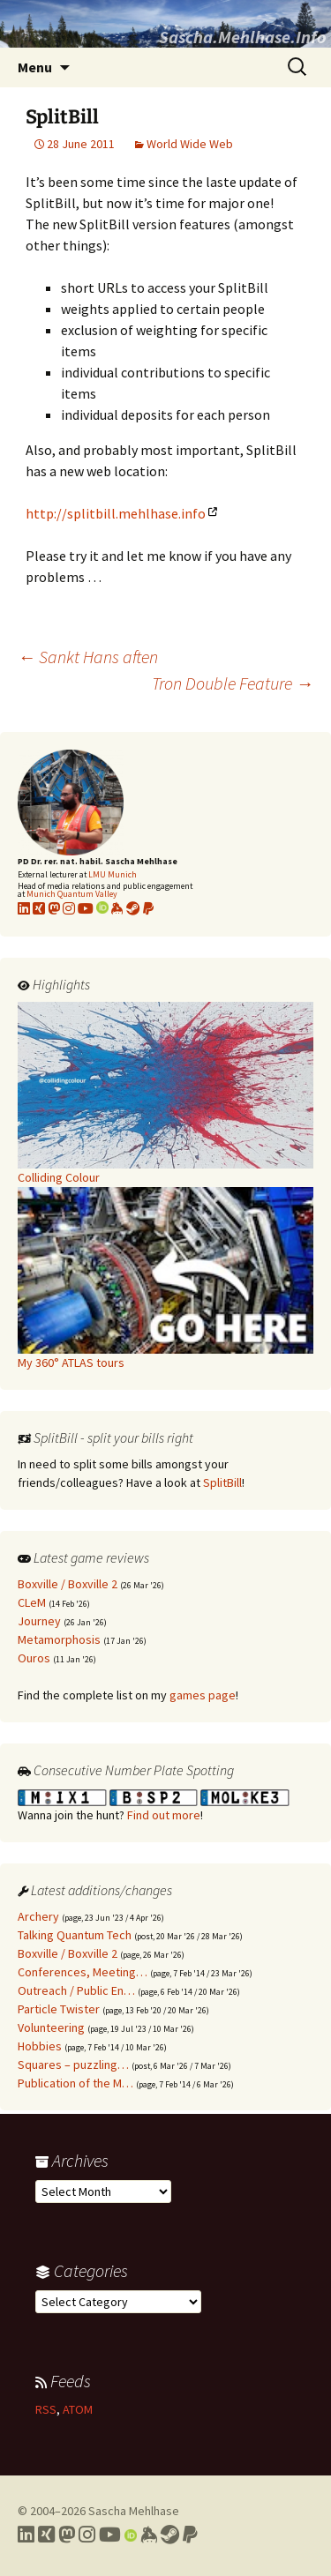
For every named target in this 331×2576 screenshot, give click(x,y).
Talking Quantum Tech (75, 1935)
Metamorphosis (59, 1639)
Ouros (34, 1658)
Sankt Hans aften (88, 657)
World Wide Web (190, 144)
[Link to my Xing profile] (46, 2534)
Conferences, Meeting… (82, 1972)
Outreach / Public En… (76, 1990)
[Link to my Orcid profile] (102, 908)
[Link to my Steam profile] (133, 908)
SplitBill (222, 1482)
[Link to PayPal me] (148, 908)
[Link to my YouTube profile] (86, 908)
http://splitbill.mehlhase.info (116, 513)
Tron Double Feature (232, 683)
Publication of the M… (75, 2083)
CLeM (32, 1602)
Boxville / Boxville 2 (67, 1584)
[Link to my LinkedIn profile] (24, 908)
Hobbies (40, 2046)
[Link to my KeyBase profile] (117, 908)
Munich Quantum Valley (71, 894)
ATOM (78, 2409)
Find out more (163, 1815)
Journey (39, 1621)
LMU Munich (112, 874)
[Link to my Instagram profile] (69, 908)
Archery (38, 1916)
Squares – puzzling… (73, 2064)
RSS (45, 2409)
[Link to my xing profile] (39, 908)
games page (202, 1695)
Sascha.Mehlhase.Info (243, 37)
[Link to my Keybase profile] (148, 2534)
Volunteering (51, 2027)
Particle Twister (59, 2009)
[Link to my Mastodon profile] (54, 908)
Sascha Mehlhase (133, 2511)
